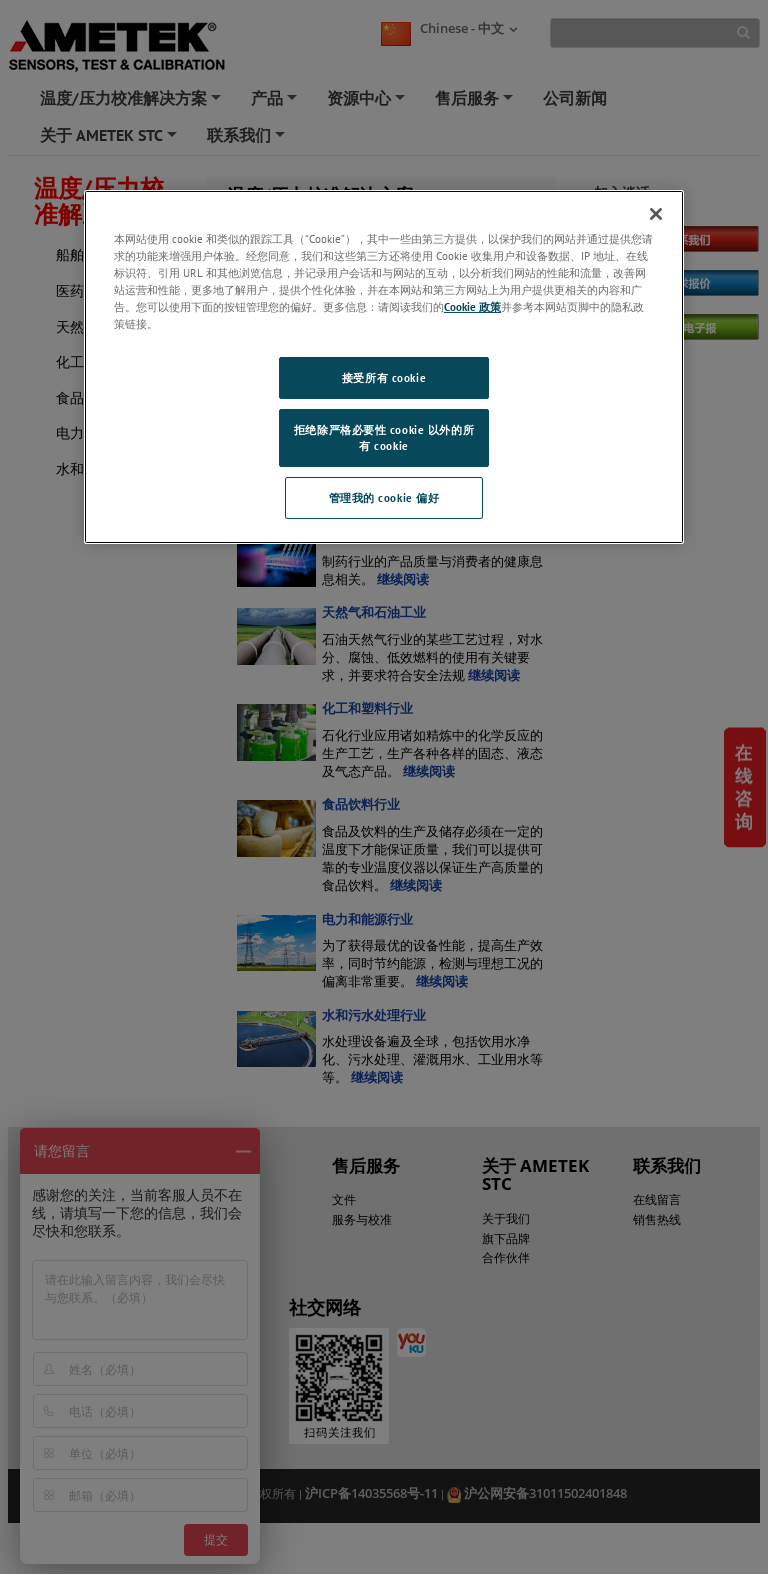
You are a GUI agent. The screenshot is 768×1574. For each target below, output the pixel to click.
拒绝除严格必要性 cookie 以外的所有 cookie (384, 437)
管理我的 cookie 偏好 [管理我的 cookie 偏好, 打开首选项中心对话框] (384, 497)
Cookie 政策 (472, 306)
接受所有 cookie (384, 377)
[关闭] (656, 214)
